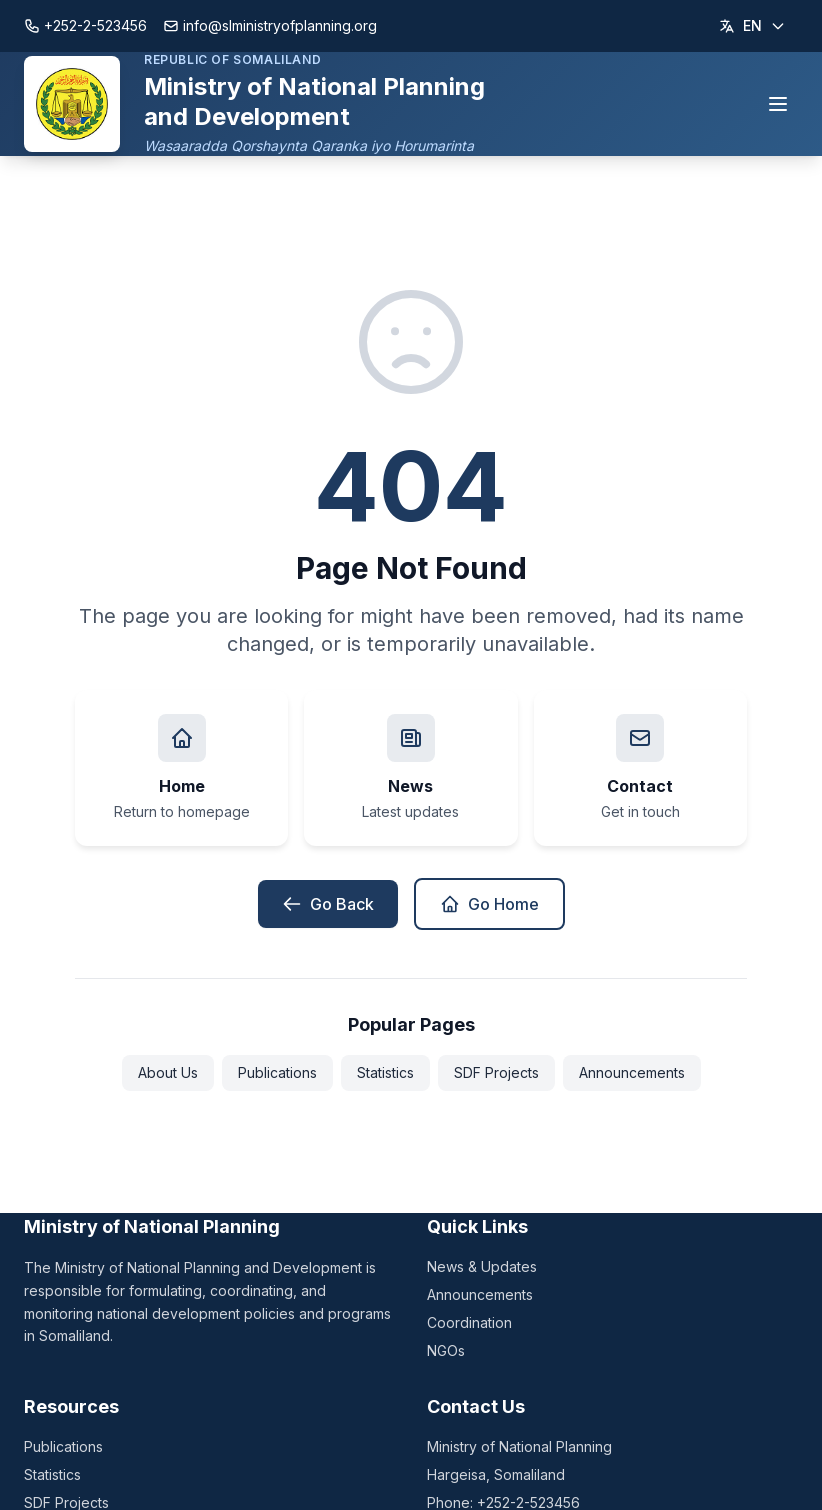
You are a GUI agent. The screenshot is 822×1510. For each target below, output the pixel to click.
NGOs (446, 1350)
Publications (277, 1072)
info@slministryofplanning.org (270, 25)
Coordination (469, 1322)
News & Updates (482, 1266)
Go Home (489, 904)
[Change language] (752, 26)
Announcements (632, 1072)
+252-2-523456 (85, 25)
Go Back (328, 904)
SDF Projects (496, 1072)
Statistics (385, 1072)
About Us (168, 1072)
